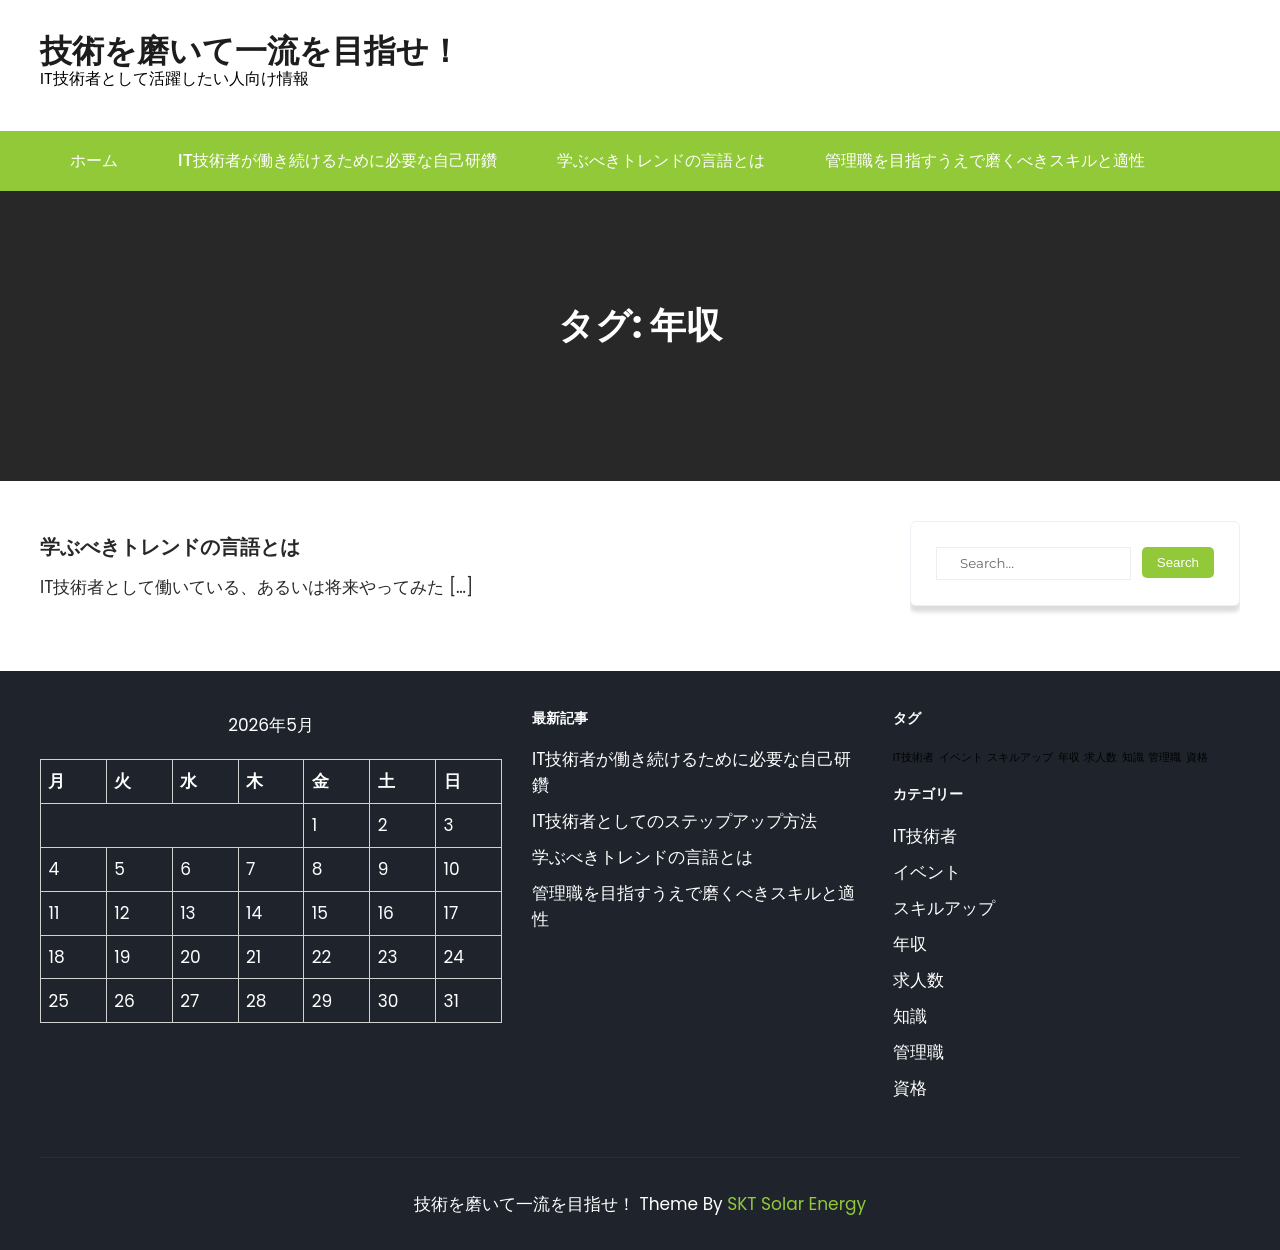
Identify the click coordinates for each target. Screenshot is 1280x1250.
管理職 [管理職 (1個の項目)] (1164, 757)
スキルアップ (944, 908)
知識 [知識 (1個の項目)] (1133, 757)
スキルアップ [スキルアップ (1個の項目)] (1020, 757)
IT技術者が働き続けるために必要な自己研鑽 (337, 160)
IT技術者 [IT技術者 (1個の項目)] (913, 757)
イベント (927, 872)
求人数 (918, 980)
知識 (910, 1016)
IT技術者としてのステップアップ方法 (674, 821)
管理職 (918, 1052)
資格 (910, 1088)
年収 (910, 944)
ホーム (94, 160)
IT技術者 (925, 836)
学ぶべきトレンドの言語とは (661, 160)
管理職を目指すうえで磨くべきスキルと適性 (985, 160)
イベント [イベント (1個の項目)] (961, 757)
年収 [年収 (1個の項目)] (1069, 757)
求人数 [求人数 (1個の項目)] (1100, 757)
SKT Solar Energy (796, 1204)
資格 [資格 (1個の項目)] (1197, 757)
